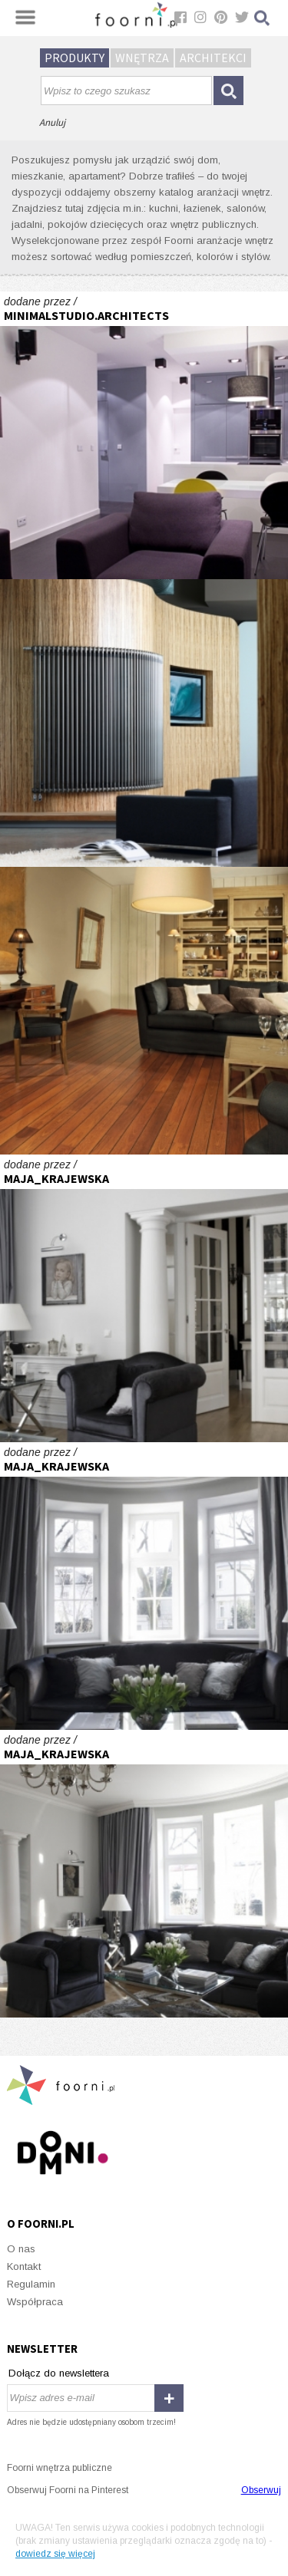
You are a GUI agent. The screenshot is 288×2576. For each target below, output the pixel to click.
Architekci (213, 57)
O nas (21, 2249)
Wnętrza (142, 57)
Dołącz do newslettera (58, 2373)
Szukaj (263, 18)
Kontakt (24, 2266)
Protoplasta (144, 723)
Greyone (144, 435)
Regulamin (31, 2284)
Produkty (74, 57)
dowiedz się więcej (55, 2553)
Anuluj (52, 122)
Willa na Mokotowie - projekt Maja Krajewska (144, 1298)
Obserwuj (261, 2490)
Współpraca (35, 2302)
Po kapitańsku (144, 1011)
